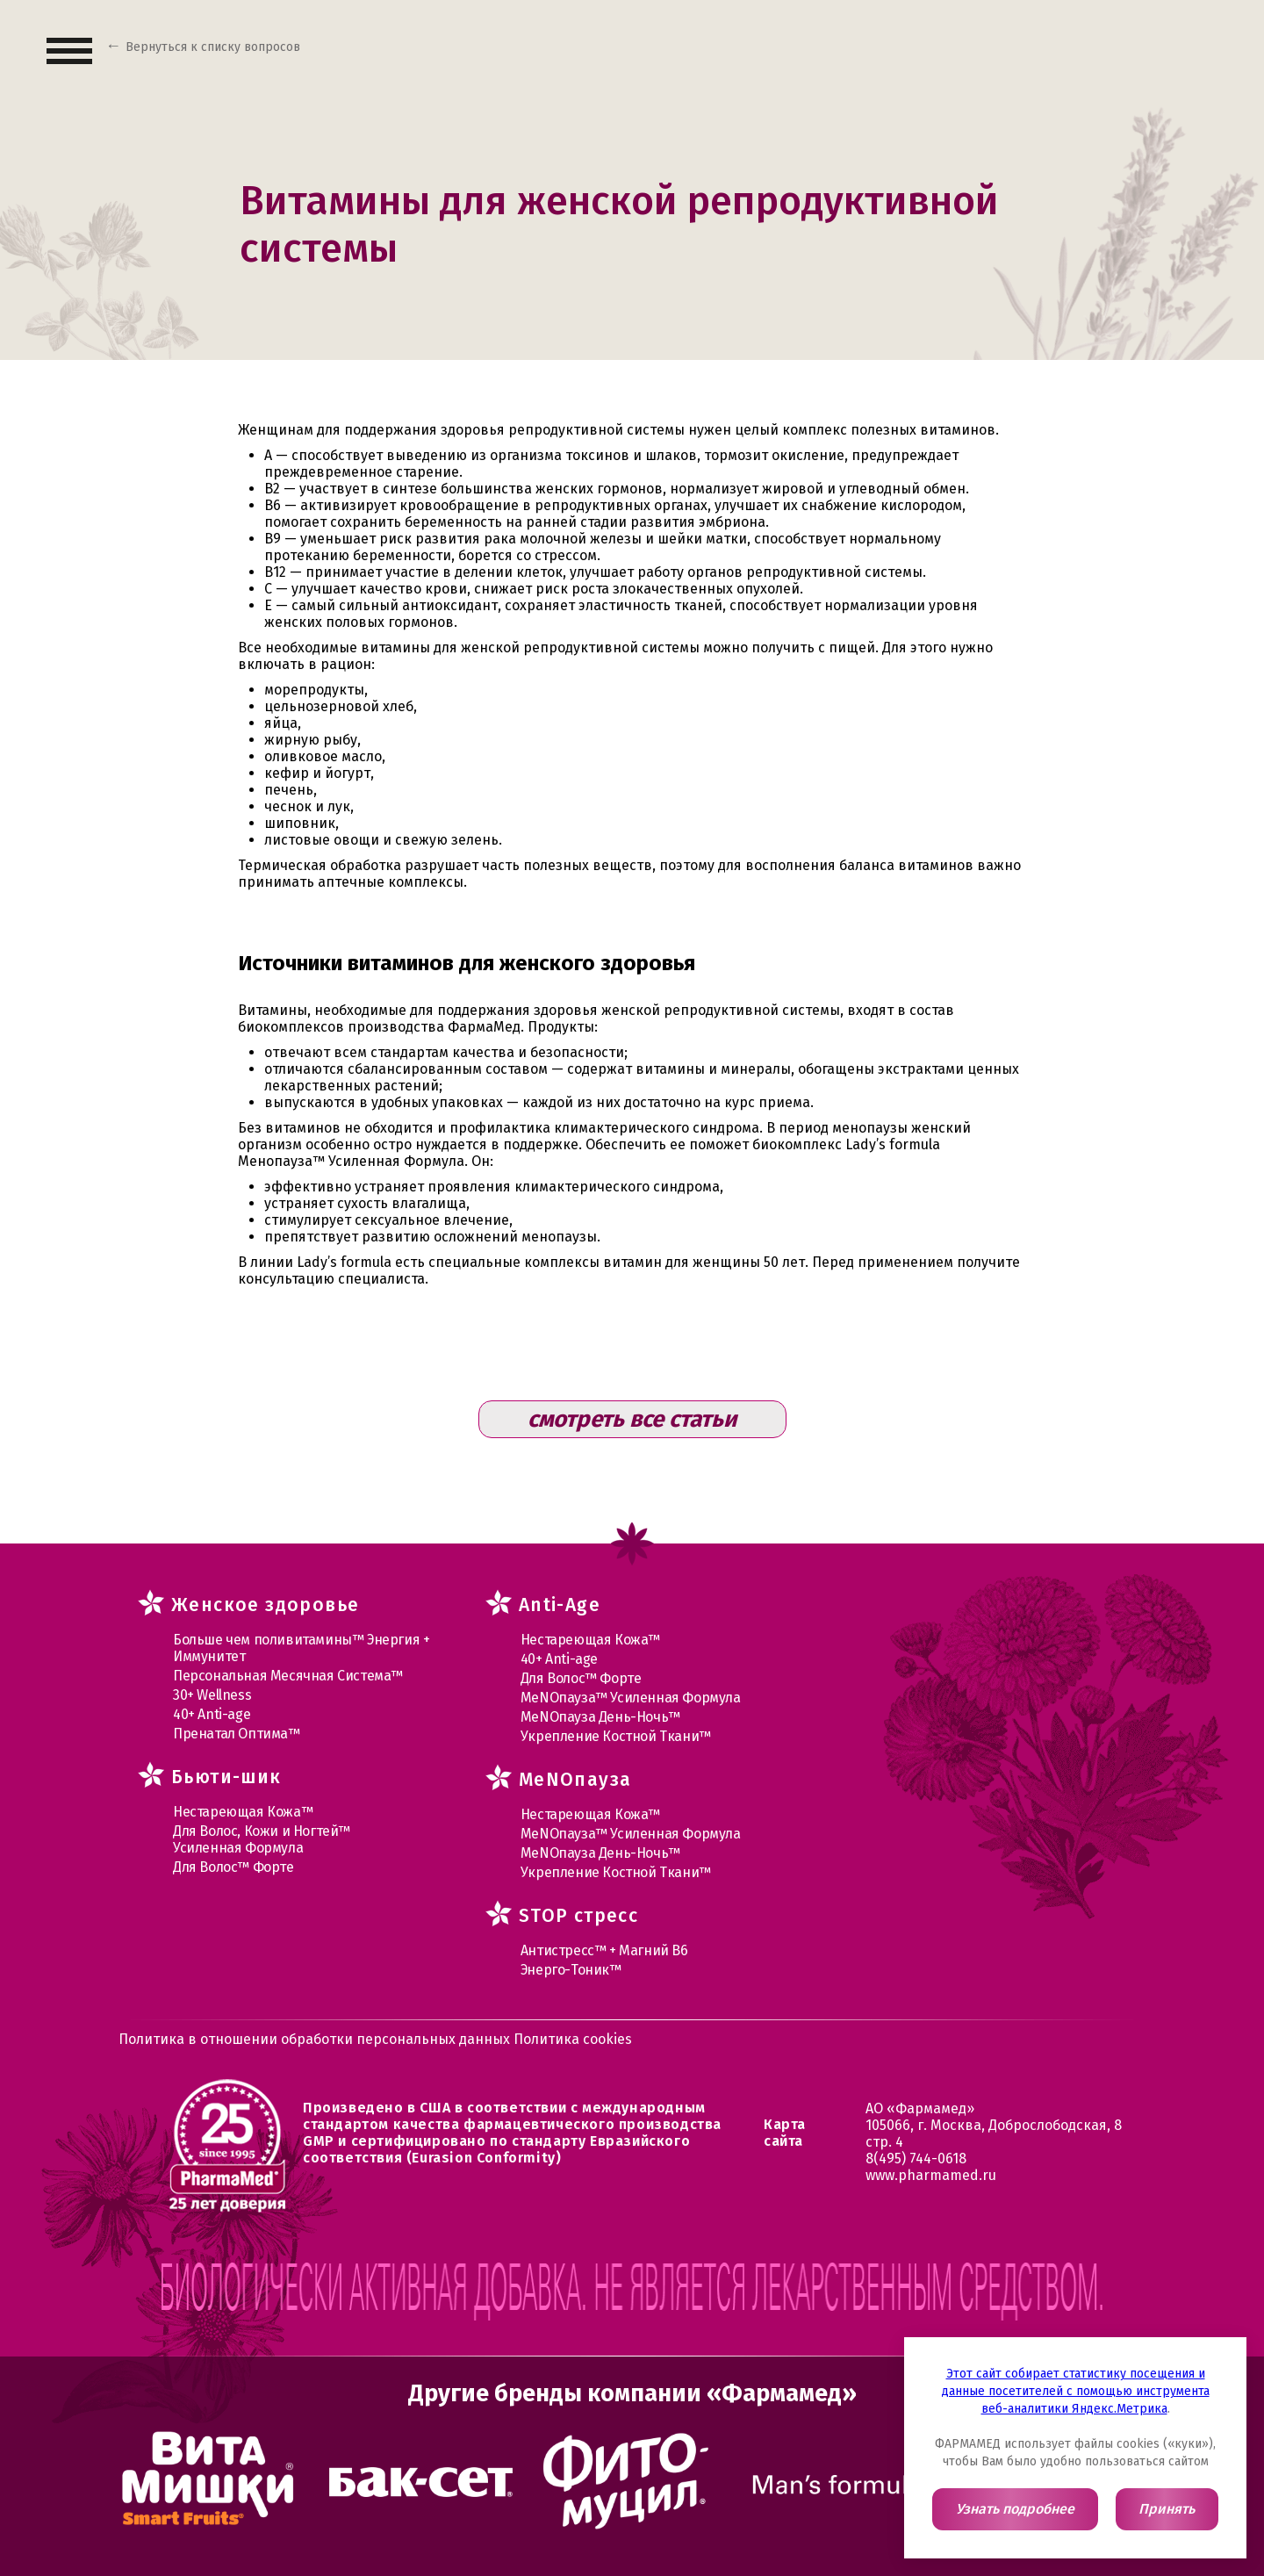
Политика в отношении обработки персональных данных (316, 2039)
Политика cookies (573, 2039)
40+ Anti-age (211, 1714)
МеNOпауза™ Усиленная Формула (631, 1697)
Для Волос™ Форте (233, 1867)
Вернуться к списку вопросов (213, 47)
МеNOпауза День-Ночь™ (600, 1717)
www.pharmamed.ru (930, 2175)
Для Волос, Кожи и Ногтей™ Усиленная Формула (261, 1839)
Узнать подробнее (1015, 2508)
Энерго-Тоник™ (571, 1969)
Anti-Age (559, 1605)
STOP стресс (578, 1915)
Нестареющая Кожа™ (242, 1811)
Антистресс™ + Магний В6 (604, 1950)
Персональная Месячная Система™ (288, 1675)
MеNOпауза (575, 1779)
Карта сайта (785, 2132)
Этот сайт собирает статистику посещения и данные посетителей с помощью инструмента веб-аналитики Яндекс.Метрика (1076, 2391)
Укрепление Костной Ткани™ (616, 1736)
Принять (1166, 2508)
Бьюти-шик (226, 1777)
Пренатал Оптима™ (236, 1733)
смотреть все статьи (632, 1419)
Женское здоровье (265, 1605)
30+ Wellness (212, 1695)
